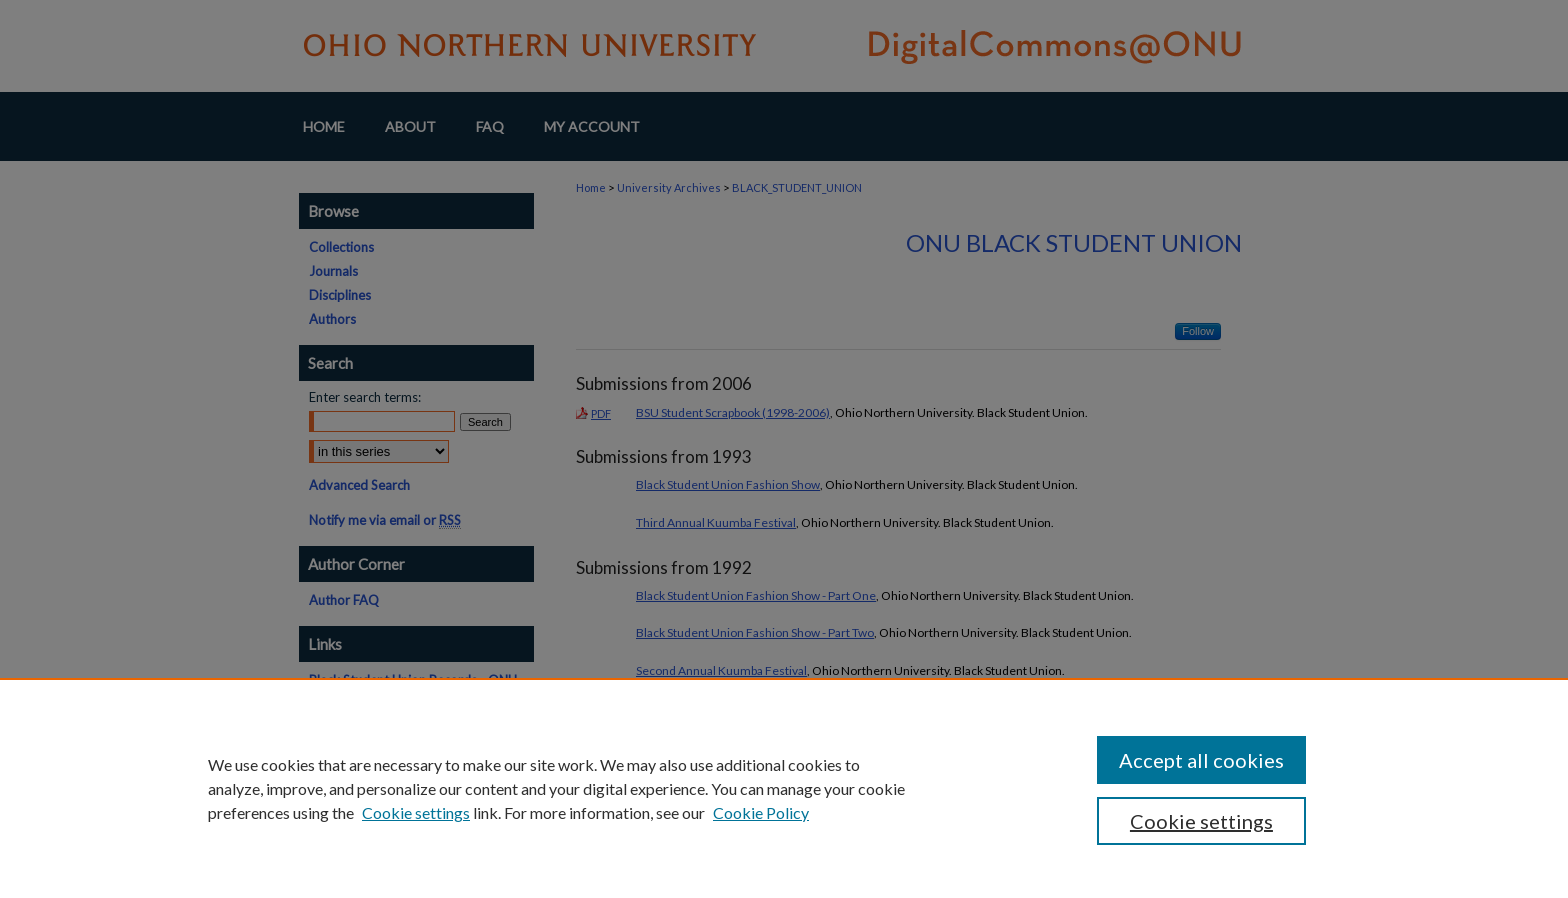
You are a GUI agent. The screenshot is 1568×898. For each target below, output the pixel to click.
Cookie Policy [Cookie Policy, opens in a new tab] (761, 812)
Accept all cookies (1201, 760)
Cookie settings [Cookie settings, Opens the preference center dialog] (1201, 821)
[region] (784, 788)
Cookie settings (416, 812)
